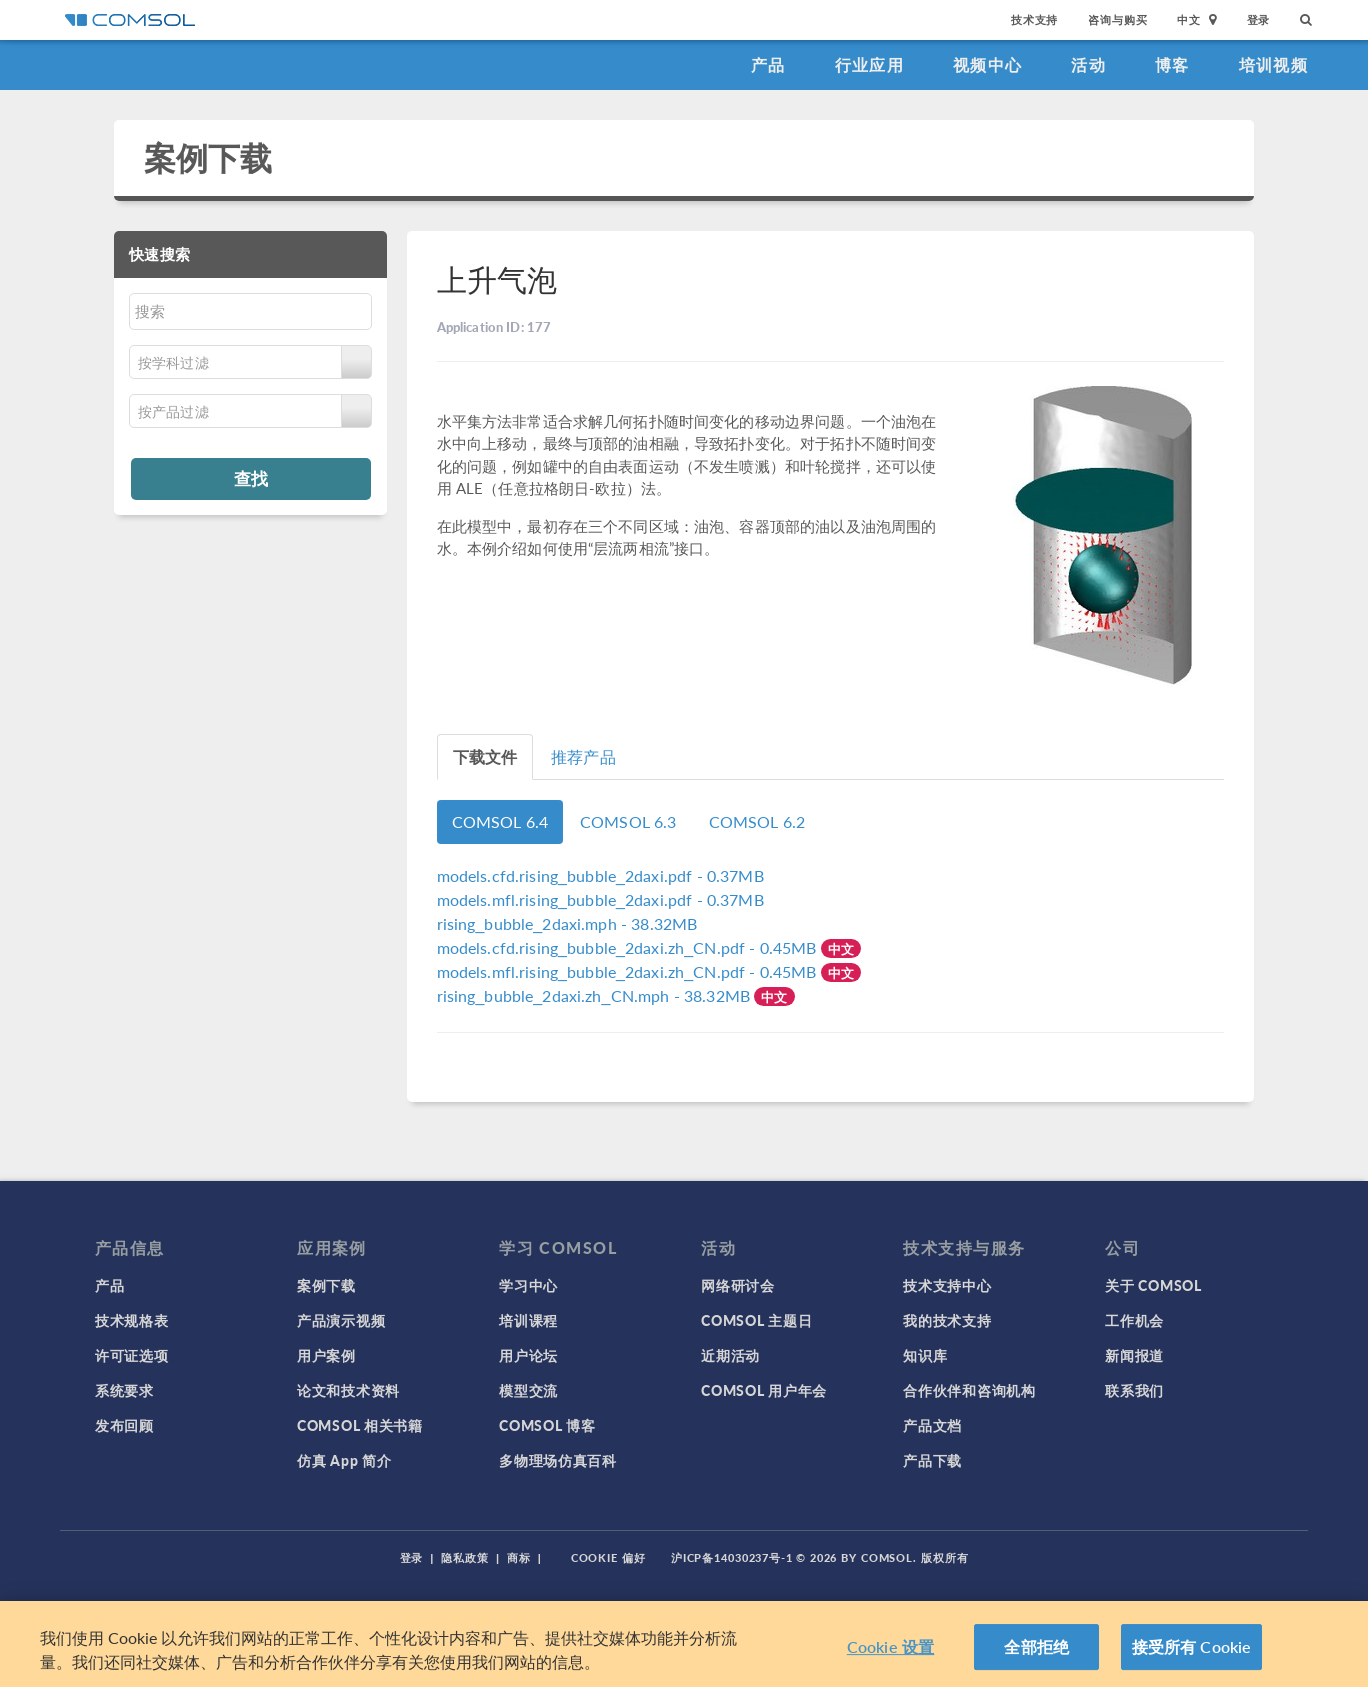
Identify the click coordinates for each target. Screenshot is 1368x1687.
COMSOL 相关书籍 (360, 1425)
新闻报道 (1134, 1355)
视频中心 (987, 64)
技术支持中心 (947, 1285)
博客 (1172, 64)
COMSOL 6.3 (628, 821)
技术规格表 (132, 1320)
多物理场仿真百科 (558, 1460)
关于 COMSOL (1153, 1285)
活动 (1088, 64)
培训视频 (1273, 64)
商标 (519, 1557)
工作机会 (1134, 1320)
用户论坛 (528, 1355)
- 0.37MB (600, 875)
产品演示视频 (341, 1320)
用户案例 (326, 1355)
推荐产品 (583, 756)
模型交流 (528, 1390)
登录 (1259, 19)
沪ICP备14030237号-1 (732, 1557)
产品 (768, 64)
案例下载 (208, 157)
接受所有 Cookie (1192, 1646)
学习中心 (528, 1285)
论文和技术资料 (348, 1390)
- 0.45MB (629, 947)
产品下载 (932, 1460)
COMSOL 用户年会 (764, 1390)
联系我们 (1134, 1390)
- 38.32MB (567, 923)
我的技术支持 (947, 1320)
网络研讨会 (738, 1285)
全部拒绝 (1036, 1646)
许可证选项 (132, 1355)
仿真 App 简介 (344, 1460)
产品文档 (932, 1425)
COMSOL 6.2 (757, 821)
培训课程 (528, 1320)
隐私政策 (465, 1557)
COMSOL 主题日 (756, 1320)
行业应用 (869, 64)
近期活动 (730, 1355)
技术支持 (1034, 19)
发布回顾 (124, 1425)
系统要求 (124, 1390)
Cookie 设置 (890, 1646)
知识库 (925, 1355)
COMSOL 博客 (547, 1425)
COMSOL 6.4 (500, 821)
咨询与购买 (1117, 19)
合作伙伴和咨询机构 (969, 1390)
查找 (251, 478)
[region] (684, 1644)
